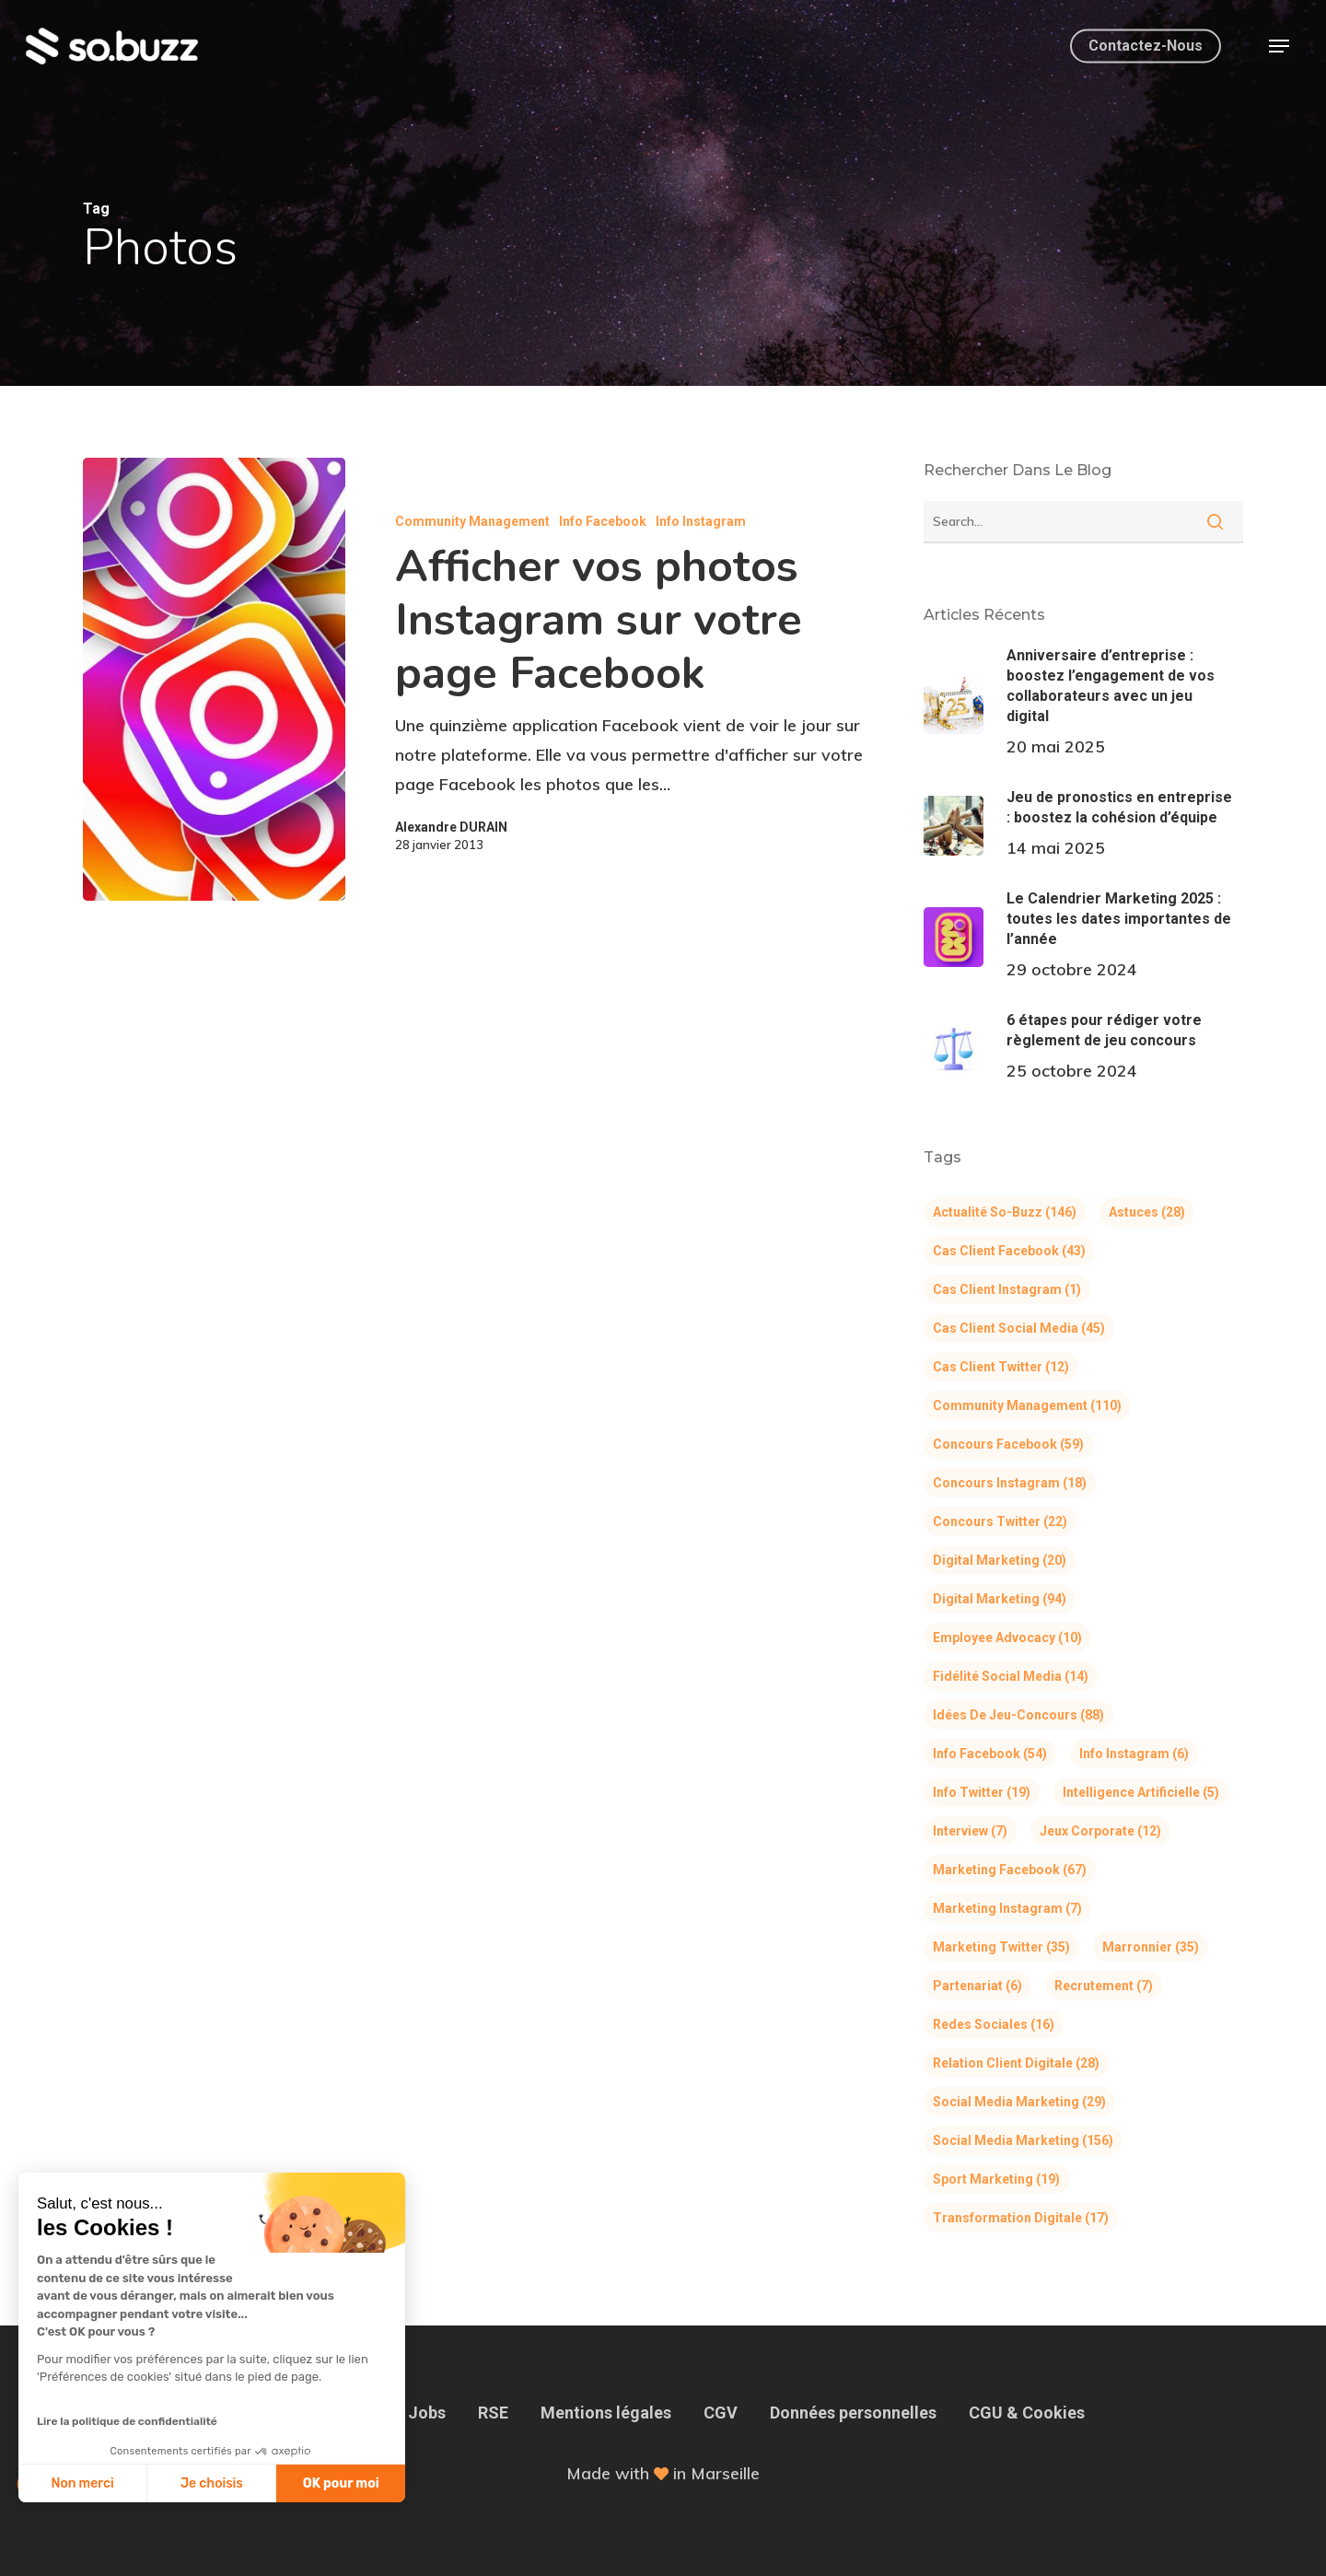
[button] (1279, 46)
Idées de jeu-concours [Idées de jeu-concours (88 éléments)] (1018, 1715)
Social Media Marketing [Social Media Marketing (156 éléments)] (1023, 2140)
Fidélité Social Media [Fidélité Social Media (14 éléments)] (1010, 1676)
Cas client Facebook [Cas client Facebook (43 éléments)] (1009, 1250)
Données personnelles (853, 2412)
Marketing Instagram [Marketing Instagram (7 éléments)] (1007, 1908)
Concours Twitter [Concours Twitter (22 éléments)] (1000, 1521)
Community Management (472, 521)
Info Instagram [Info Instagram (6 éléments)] (1134, 1753)
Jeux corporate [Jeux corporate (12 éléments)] (1100, 1831)
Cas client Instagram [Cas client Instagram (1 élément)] (1007, 1289)
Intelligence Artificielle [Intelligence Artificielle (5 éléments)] (1141, 1792)
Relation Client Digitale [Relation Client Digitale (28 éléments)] (1016, 2063)
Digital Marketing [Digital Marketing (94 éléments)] (999, 1598)
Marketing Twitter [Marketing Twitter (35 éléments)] (1001, 1947)
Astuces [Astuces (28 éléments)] (1147, 1212)
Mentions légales (606, 2412)
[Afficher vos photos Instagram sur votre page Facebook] (214, 679)
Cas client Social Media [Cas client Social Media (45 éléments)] (1019, 1328)
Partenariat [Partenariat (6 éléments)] (977, 1985)
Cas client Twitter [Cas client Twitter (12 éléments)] (1001, 1366)
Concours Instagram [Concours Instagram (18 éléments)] (1010, 1482)
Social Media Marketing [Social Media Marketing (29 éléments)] (1019, 2101)
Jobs (427, 2412)
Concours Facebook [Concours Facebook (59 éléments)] (1008, 1444)
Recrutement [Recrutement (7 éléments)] (1103, 1985)
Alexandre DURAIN (451, 827)
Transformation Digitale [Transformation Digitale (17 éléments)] (1021, 2217)
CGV (721, 2412)
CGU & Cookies (1027, 2412)
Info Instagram (701, 521)
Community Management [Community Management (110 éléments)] (1027, 1405)
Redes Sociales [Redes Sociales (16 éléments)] (993, 2024)
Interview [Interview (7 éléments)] (970, 1831)
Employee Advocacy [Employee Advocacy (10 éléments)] (1007, 1637)
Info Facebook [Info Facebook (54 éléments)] (990, 1753)
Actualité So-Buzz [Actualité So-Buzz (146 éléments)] (1004, 1212)
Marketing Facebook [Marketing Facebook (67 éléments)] (1010, 1869)
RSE (493, 2412)
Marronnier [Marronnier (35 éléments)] (1150, 1947)
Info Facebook (602, 521)
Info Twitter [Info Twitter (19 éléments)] (981, 1792)
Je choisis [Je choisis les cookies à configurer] (107, 2483)
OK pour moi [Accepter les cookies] (237, 2483)
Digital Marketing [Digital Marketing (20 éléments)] (999, 1560)
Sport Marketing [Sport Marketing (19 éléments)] (996, 2179)
